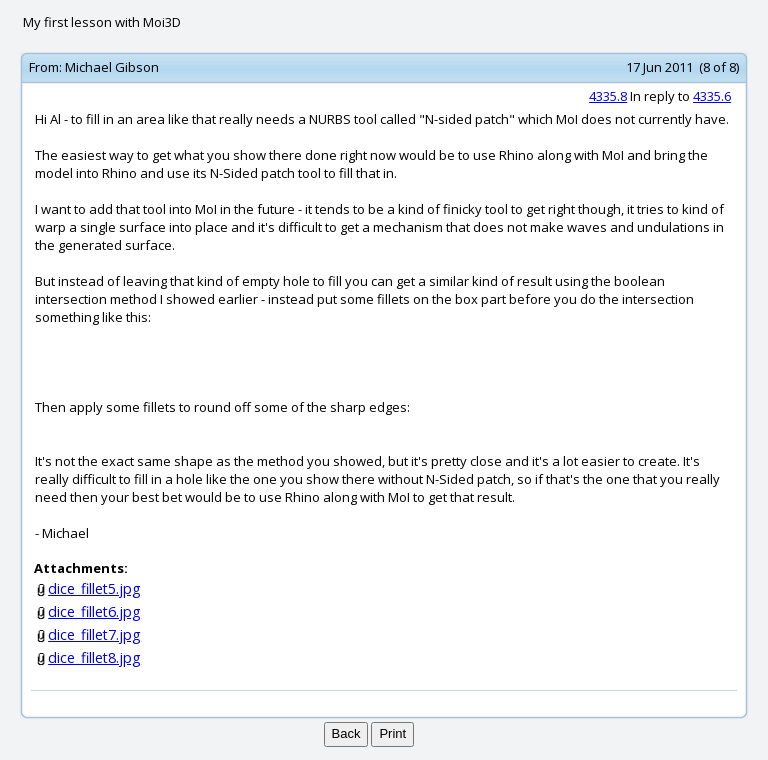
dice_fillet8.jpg (94, 657)
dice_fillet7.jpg (94, 634)
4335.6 (712, 96)
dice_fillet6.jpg (94, 611)
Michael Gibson (112, 67)
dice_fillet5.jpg (94, 588)
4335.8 (608, 96)
